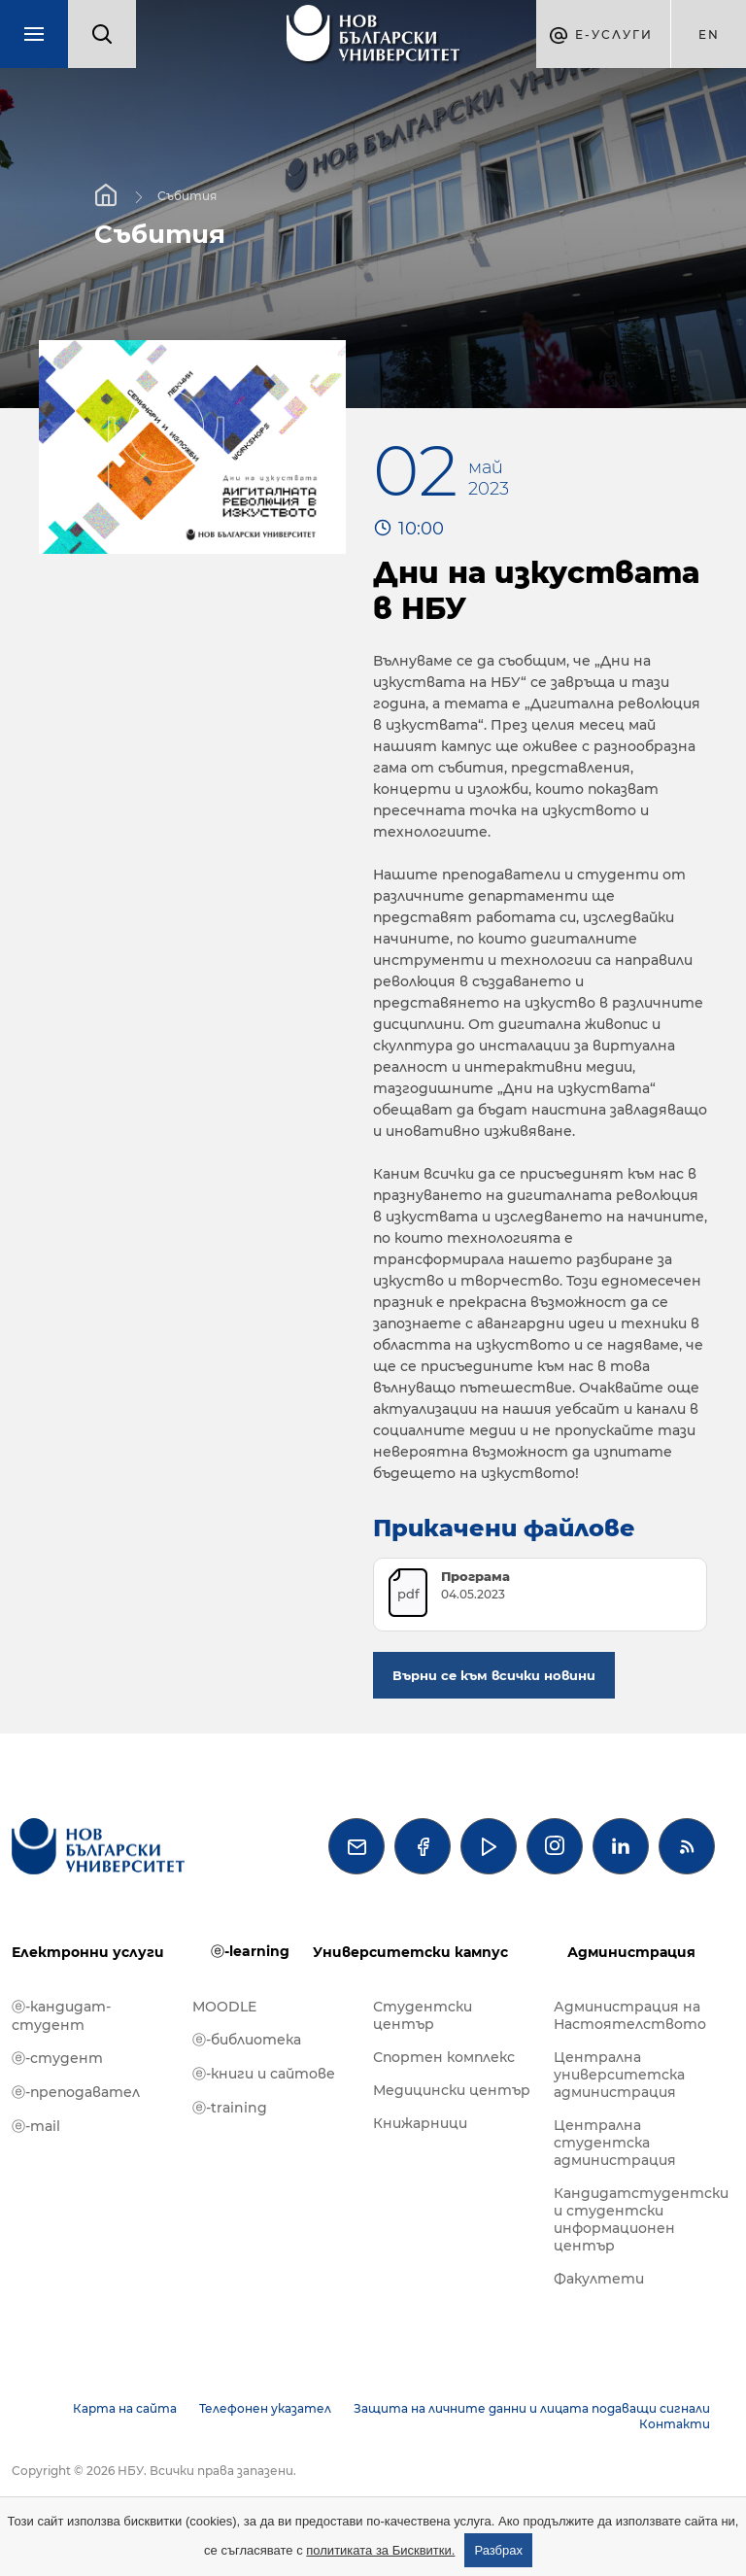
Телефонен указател (265, 2408)
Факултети (599, 2278)
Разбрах (498, 2550)
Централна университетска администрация (619, 2074)
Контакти (674, 2424)
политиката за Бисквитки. (380, 2550)
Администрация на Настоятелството (630, 2015)
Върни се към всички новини (493, 1675)
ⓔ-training (229, 2107)
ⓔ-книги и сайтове (263, 2073)
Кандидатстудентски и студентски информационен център (634, 2219)
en (709, 34)
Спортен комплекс (444, 2057)
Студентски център (422, 2015)
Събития (187, 196)
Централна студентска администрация (615, 2142)
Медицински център (451, 2090)
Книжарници (420, 2123)
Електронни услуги (88, 1952)
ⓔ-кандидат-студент (61, 2016)
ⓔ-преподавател (76, 2092)
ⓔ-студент (57, 2058)
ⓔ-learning (250, 1951)
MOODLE (224, 2006)
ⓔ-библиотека (246, 2039)
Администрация (631, 1952)
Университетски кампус (410, 1952)
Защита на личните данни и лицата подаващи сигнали (532, 2408)
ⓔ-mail (36, 2126)
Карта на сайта (125, 2408)
